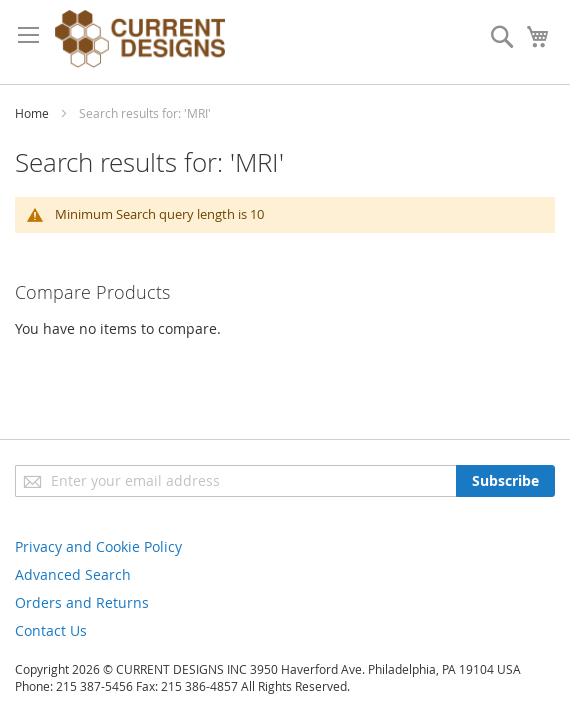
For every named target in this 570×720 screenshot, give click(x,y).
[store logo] (140, 42)
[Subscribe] (505, 481)
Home (33, 113)
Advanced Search (73, 574)
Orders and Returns (82, 602)
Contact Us (51, 630)
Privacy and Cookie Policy (98, 546)
